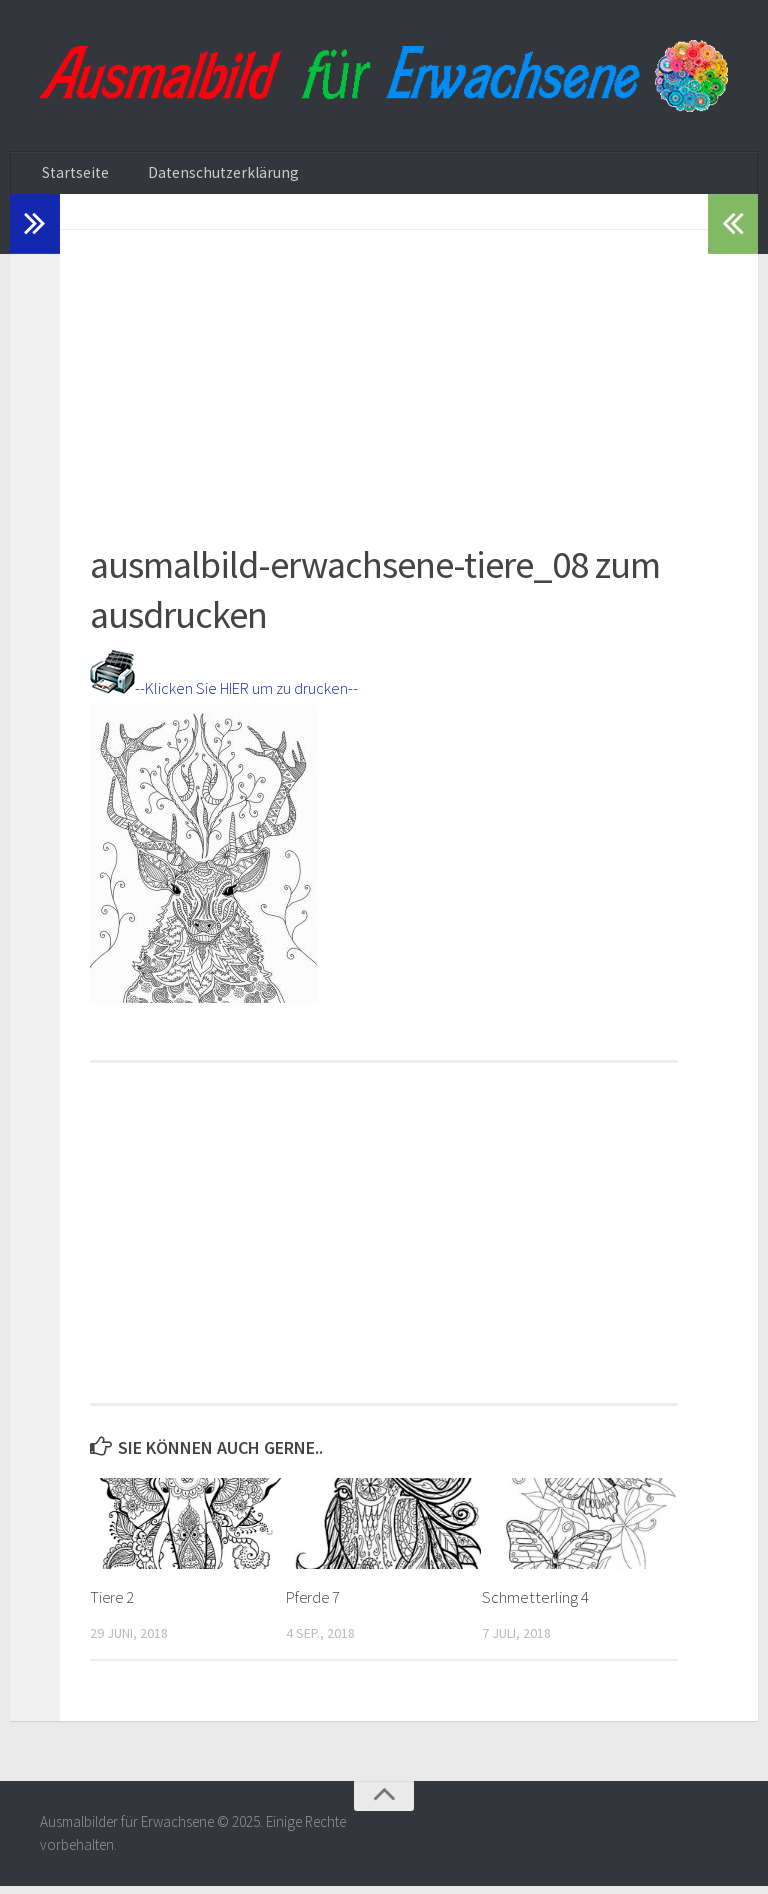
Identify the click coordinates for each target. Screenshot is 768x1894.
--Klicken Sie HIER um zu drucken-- (240, 695)
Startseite (71, 177)
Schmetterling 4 (535, 1605)
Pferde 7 (315, 1605)
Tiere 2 (113, 1605)
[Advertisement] (384, 378)
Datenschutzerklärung (202, 177)
